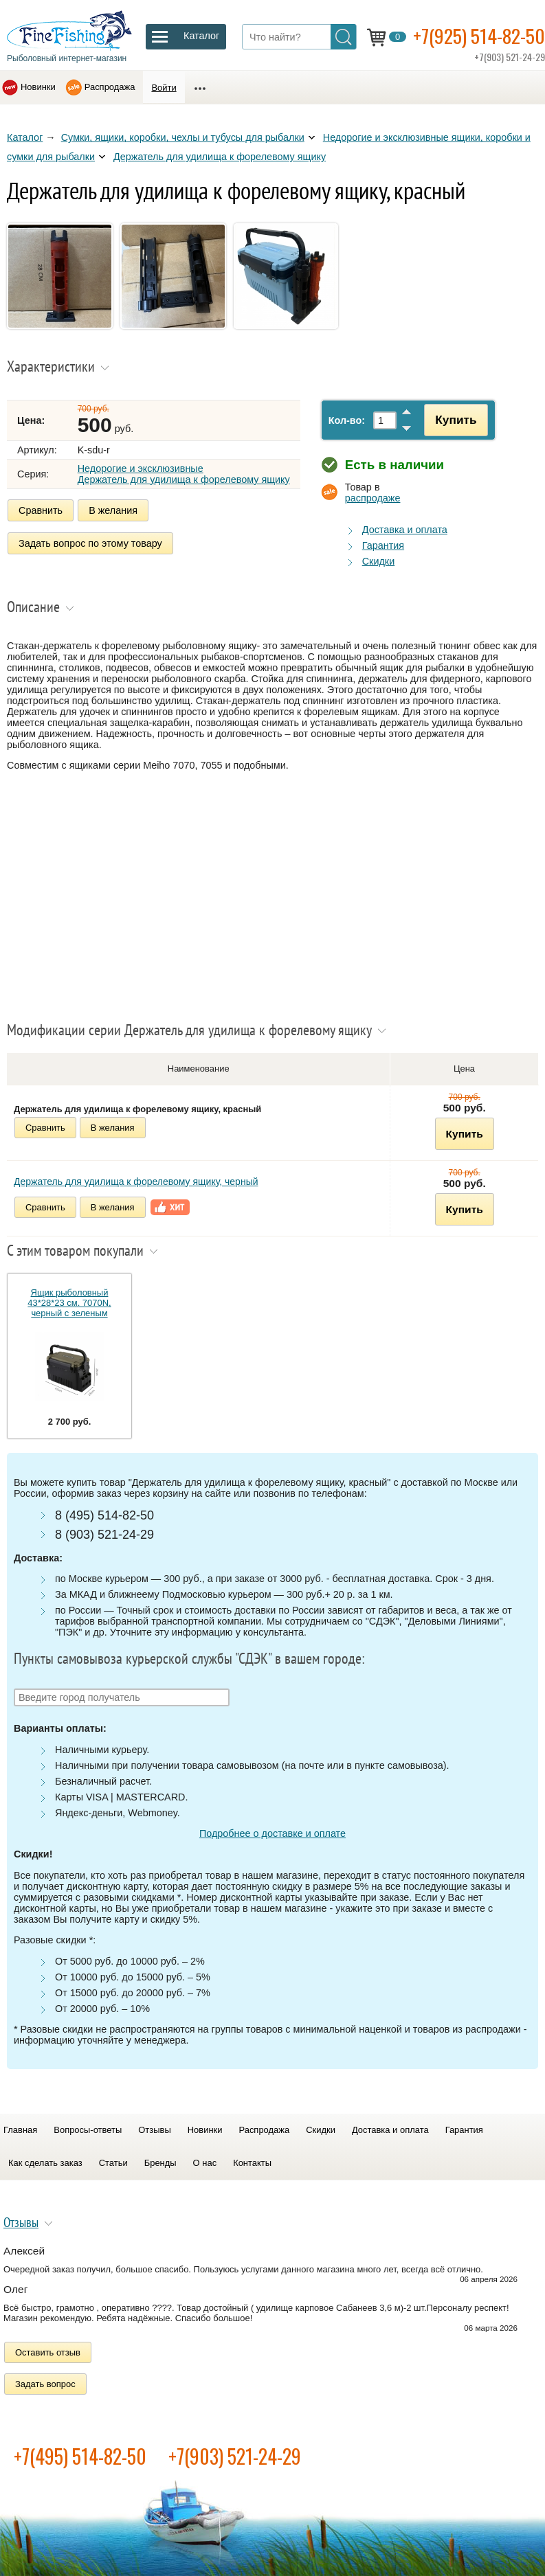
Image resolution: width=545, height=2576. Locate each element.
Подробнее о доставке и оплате (272, 1833)
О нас (205, 2163)
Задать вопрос (45, 2384)
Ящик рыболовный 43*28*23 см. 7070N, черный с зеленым (69, 1302)
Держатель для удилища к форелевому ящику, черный (136, 1181)
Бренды (160, 2163)
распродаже (373, 498)
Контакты (252, 2163)
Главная (20, 2130)
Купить (455, 420)
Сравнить (41, 510)
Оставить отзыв (47, 2352)
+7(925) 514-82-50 (479, 35)
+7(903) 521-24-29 (234, 2456)
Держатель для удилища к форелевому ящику (219, 156)
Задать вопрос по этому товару (90, 543)
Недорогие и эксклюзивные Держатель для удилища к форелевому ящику (184, 474)
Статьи (113, 2163)
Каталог (25, 137)
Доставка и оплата (404, 529)
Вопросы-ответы (88, 2130)
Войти (163, 87)
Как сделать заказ (45, 2163)
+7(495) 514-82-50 (80, 2456)
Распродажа (110, 87)
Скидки (378, 561)
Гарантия (383, 545)
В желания (113, 510)
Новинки (38, 87)
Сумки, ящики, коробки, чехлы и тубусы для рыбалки (182, 137)
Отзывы (154, 2130)
